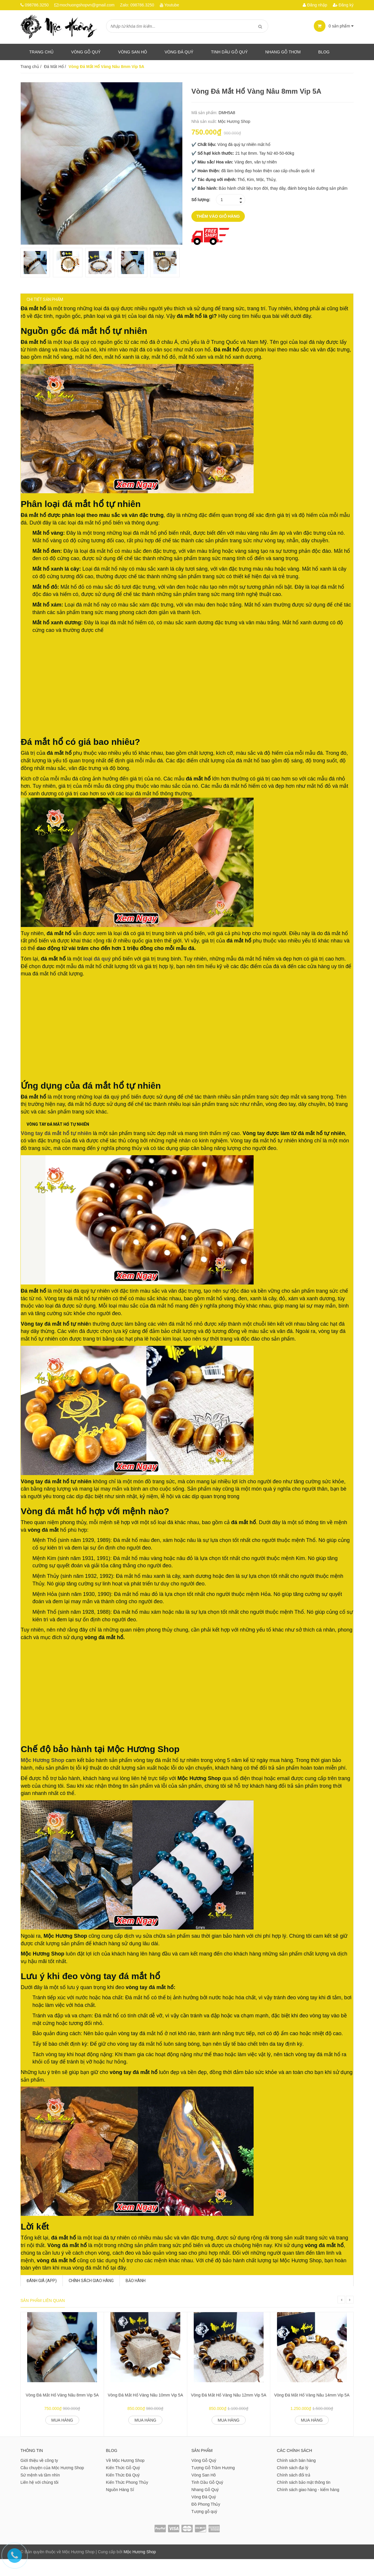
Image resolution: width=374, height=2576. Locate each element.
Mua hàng (62, 2437)
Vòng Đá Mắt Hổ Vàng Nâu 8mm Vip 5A (62, 2412)
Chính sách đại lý (293, 2484)
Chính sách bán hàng (296, 2477)
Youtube (171, 5)
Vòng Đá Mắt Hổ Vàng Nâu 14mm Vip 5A (311, 2412)
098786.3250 (37, 5)
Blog (324, 52)
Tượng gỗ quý (204, 2528)
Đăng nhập (315, 5)
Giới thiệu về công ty (39, 2477)
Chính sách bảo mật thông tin (303, 2499)
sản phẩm (334, 26)
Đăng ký (343, 5)
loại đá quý (103, 965)
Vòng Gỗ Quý (86, 52)
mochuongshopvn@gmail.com (87, 5)
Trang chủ (41, 52)
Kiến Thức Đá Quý (123, 2492)
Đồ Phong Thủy (205, 2521)
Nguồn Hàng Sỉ (120, 2506)
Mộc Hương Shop (234, 121)
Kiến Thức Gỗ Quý (123, 2484)
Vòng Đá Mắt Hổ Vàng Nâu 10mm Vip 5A (145, 2412)
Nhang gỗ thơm (283, 52)
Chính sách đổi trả (293, 2492)
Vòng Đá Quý (179, 52)
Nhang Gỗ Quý (205, 2506)
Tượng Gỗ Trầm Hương (213, 2484)
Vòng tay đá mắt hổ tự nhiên (62, 1142)
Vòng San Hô (132, 52)
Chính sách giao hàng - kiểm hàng (308, 2506)
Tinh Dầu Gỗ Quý (207, 2499)
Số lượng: (200, 199)
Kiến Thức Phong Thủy (127, 2499)
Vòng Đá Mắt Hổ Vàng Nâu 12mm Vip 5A (228, 2412)
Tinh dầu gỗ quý (229, 52)
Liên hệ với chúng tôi (39, 2499)
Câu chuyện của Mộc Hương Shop (52, 2484)
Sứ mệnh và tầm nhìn (40, 2492)
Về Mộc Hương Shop (125, 2477)
